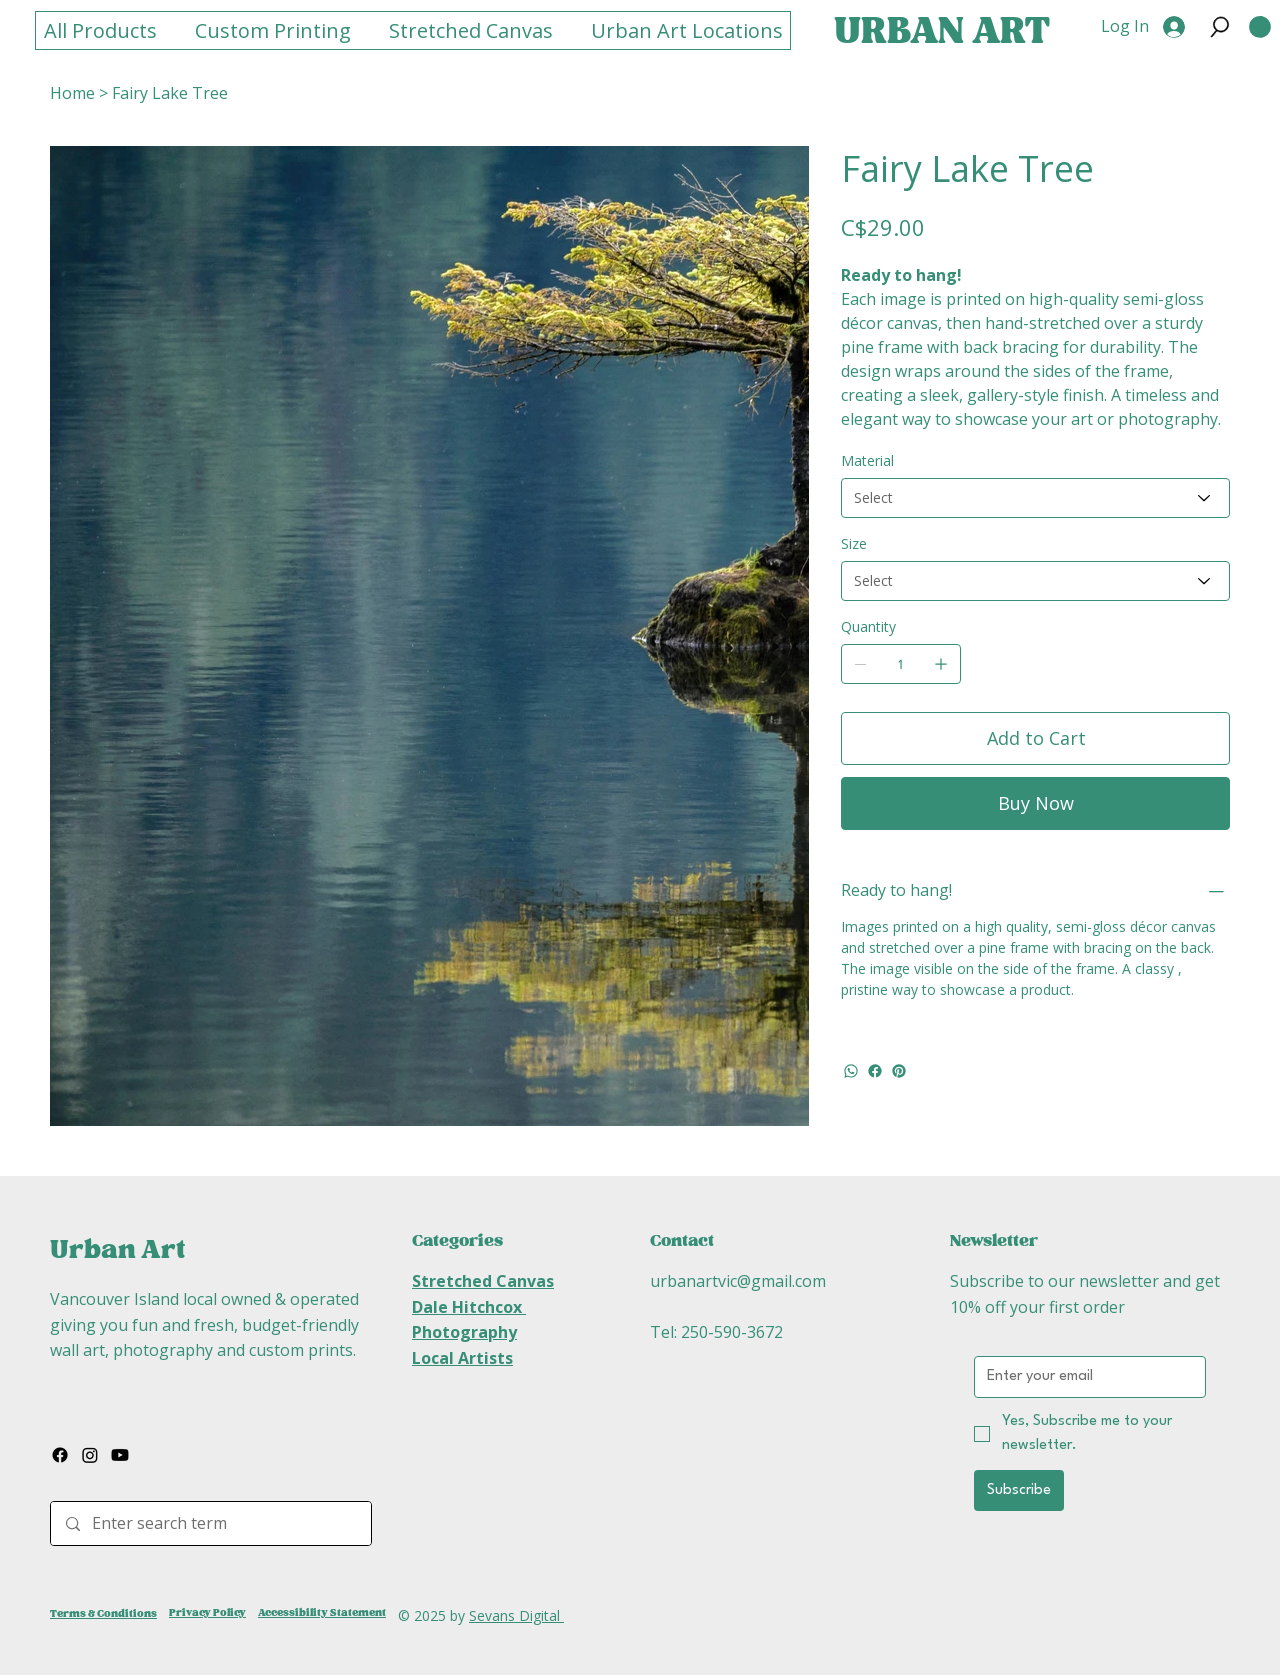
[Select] (1035, 498)
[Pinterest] (899, 1071)
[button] (1220, 27)
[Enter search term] (210, 1523)
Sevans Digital (516, 1615)
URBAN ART (942, 32)
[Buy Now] (1035, 803)
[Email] (1084, 1377)
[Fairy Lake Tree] (170, 93)
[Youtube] (120, 1455)
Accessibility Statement (322, 1612)
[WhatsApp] (851, 1071)
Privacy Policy (207, 1612)
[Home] (72, 93)
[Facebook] (875, 1071)
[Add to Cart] (1035, 738)
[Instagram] (90, 1455)
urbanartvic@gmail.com (738, 1281)
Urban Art (117, 1250)
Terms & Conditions (103, 1613)
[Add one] (941, 664)
